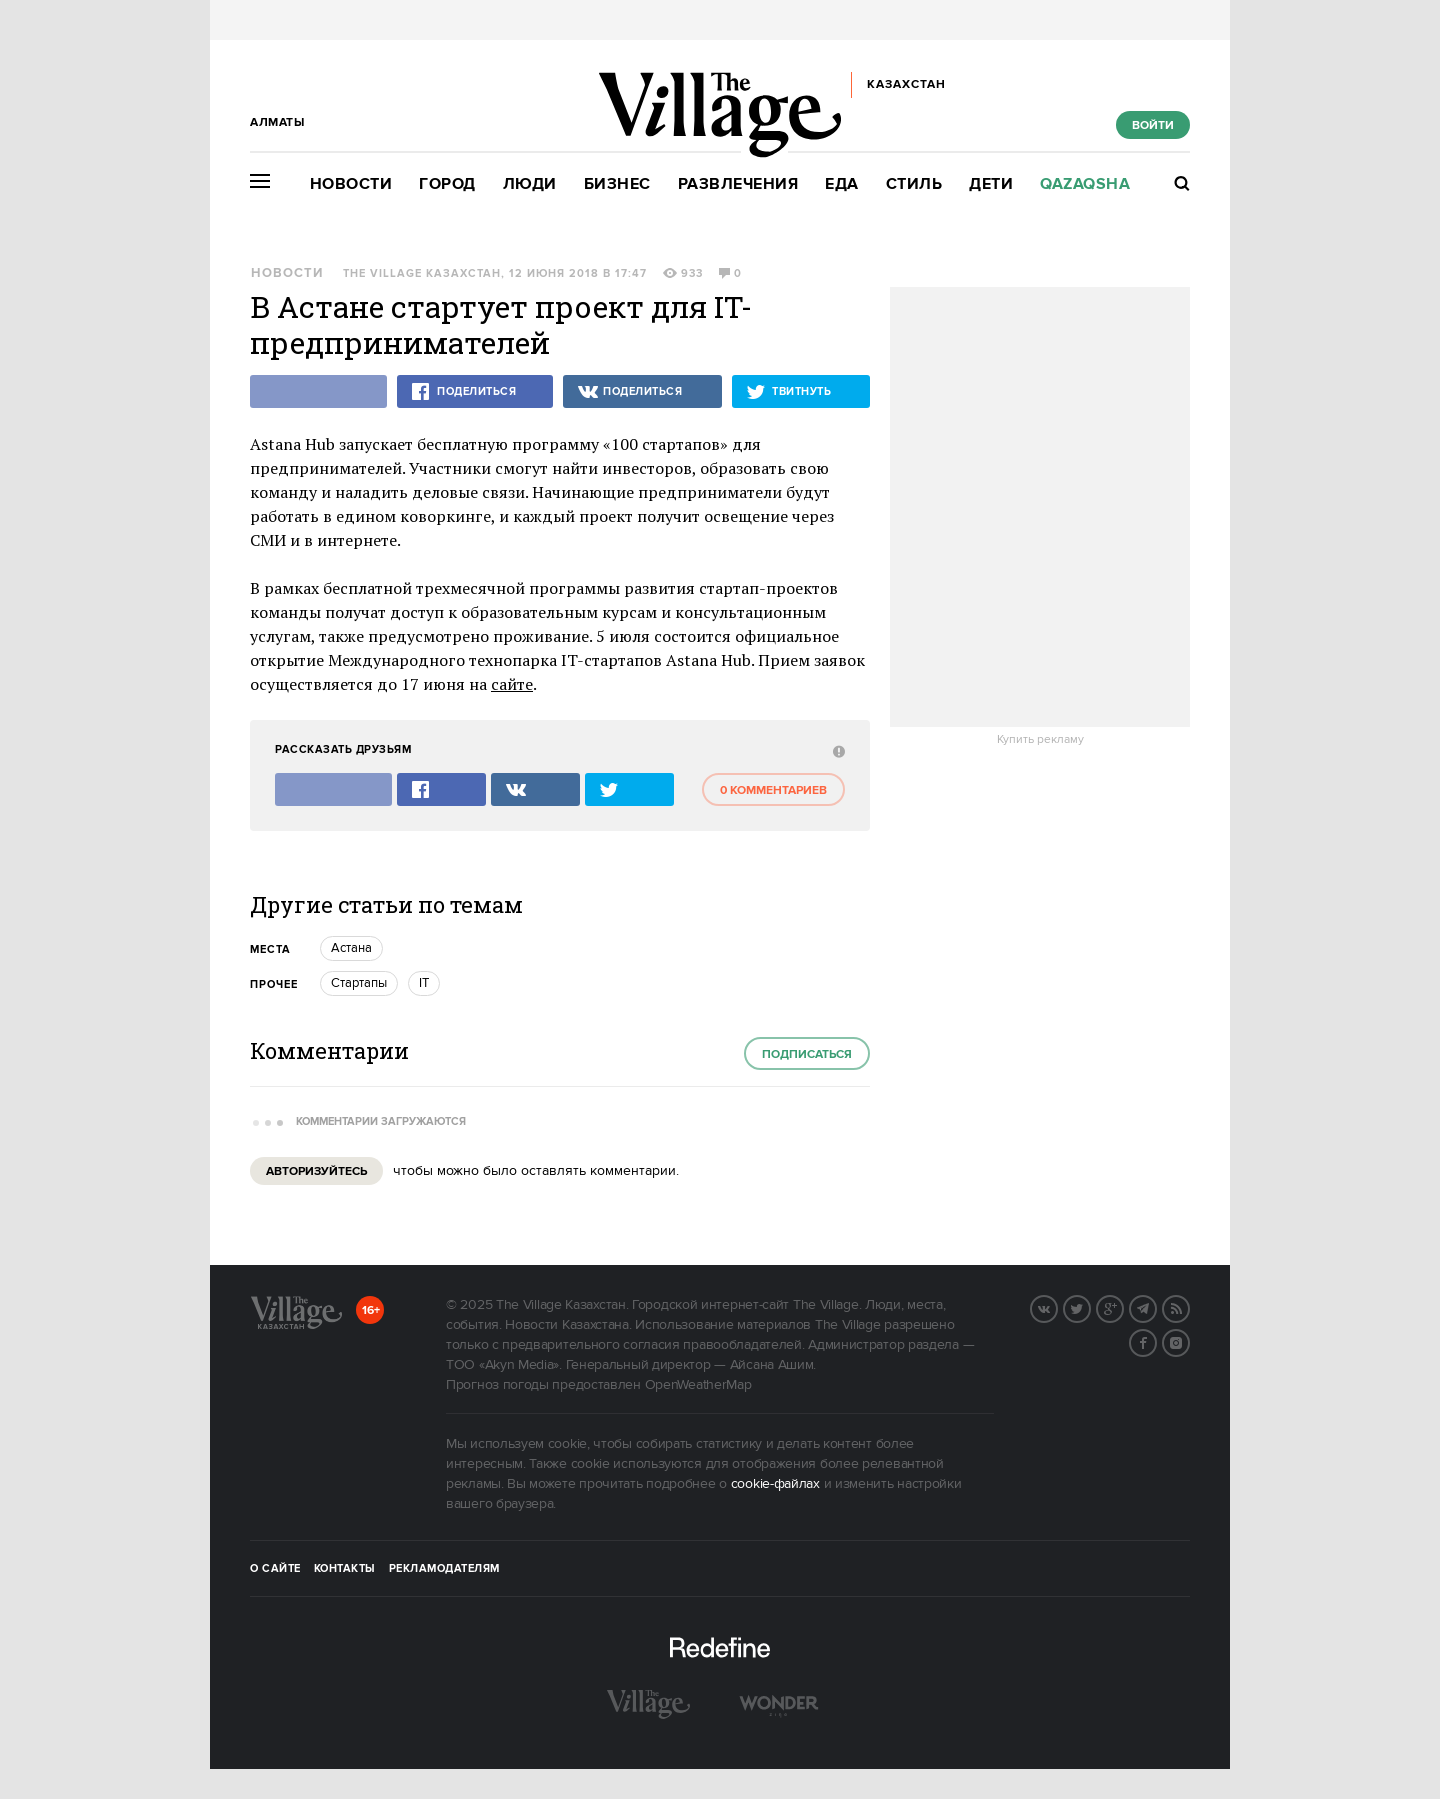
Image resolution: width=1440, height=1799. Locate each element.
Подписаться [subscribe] (807, 1054)
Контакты (345, 1569)
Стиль (914, 184)
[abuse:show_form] (836, 750)
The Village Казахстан (422, 274)
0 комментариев (773, 790)
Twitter (1090, 1307)
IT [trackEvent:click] (424, 983)
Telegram (1156, 1307)
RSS (1189, 1307)
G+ (1123, 1307)
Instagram (1189, 1341)
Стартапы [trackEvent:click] (359, 983)
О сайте (275, 1569)
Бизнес (617, 184)
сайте (512, 684)
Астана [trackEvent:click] (351, 948)
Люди (530, 184)
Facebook (1156, 1341)
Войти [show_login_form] (1153, 125)
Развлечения (738, 184)
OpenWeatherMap (698, 1385)
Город (447, 184)
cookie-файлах (775, 1484)
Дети (991, 184)
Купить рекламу (1040, 740)
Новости (351, 184)
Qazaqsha (1085, 184)
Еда (842, 184)
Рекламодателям (444, 1569)
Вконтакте (1057, 1307)
